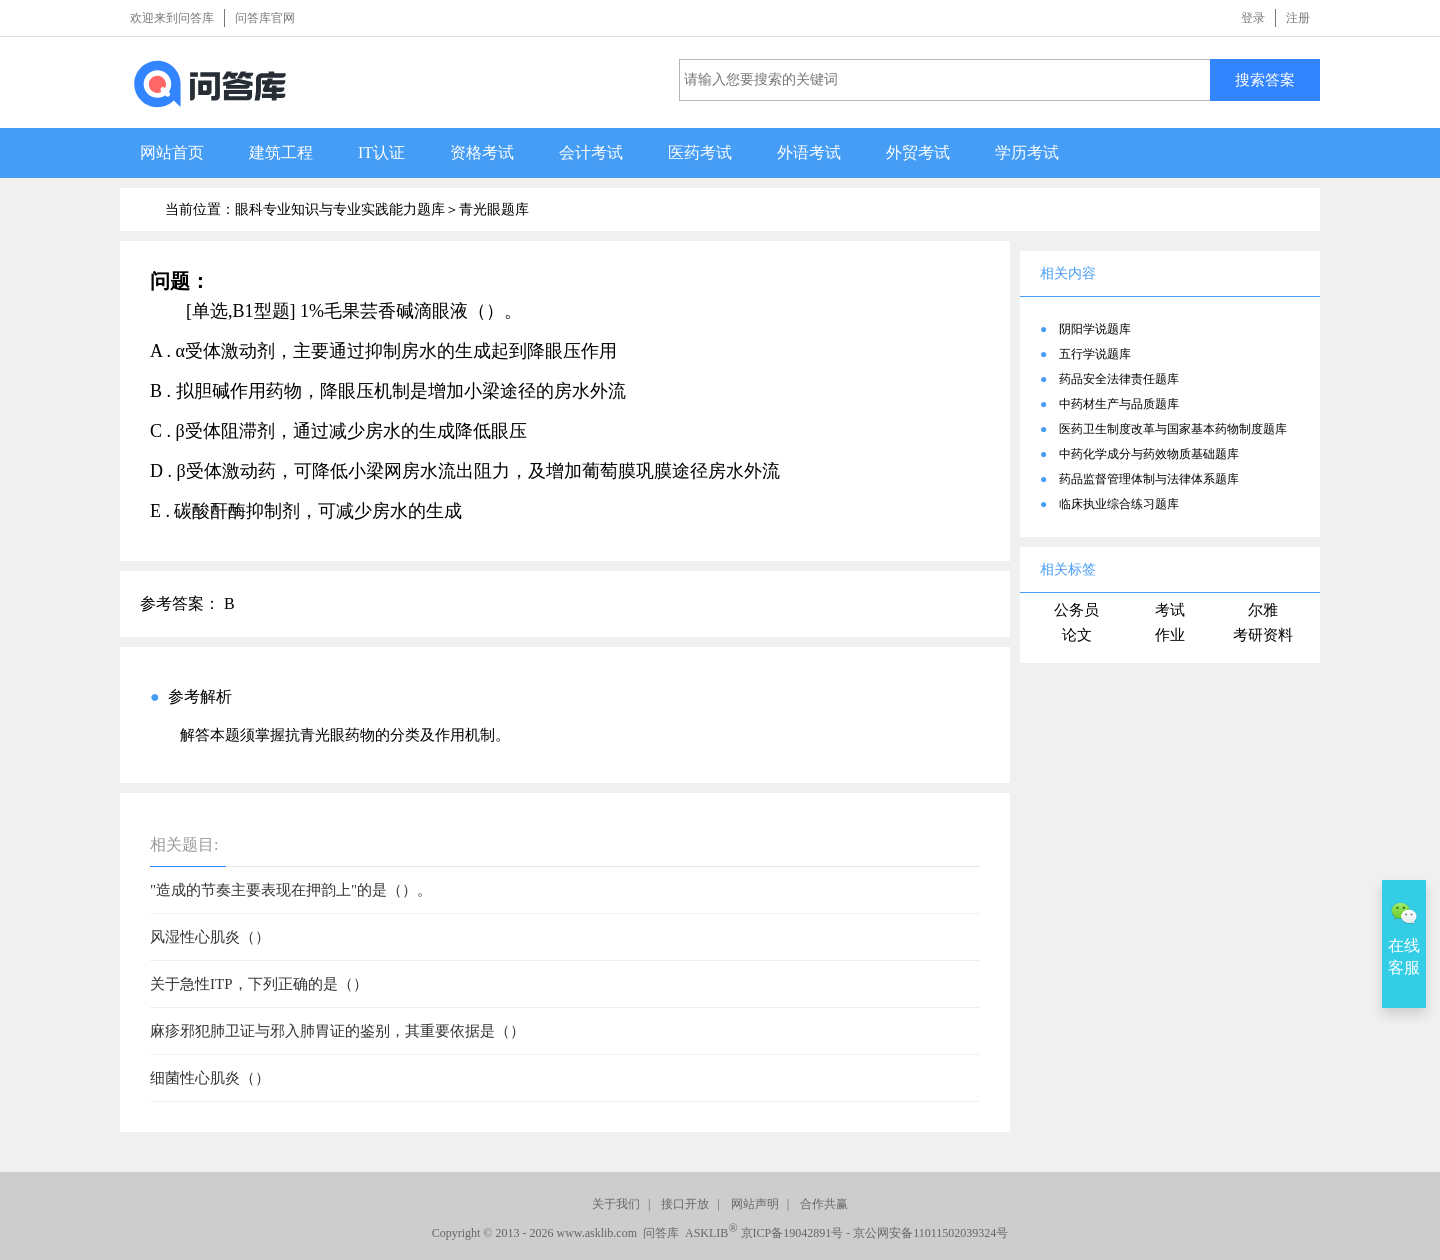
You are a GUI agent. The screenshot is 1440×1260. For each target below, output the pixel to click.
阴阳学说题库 (1095, 329)
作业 (1170, 635)
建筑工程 (281, 152)
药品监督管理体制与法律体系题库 (1149, 479)
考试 (1170, 610)
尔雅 (1263, 610)
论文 (1077, 635)
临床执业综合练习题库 (1119, 504)
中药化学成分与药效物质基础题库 (1149, 454)
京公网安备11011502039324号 (930, 1233)
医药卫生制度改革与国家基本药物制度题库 (1173, 429)
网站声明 (755, 1204)
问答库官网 (265, 18)
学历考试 (1027, 152)
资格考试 (482, 152)
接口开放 (685, 1204)
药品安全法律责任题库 (1119, 379)
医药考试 (700, 152)
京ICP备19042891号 (792, 1233)
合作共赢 (824, 1204)
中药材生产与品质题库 (1119, 404)
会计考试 (591, 152)
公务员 (1076, 610)
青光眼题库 (494, 209)
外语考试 (809, 152)
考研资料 (1263, 635)
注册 (1298, 18)
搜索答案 (1265, 79)
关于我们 (616, 1204)
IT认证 (381, 152)
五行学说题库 (1095, 354)
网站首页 (172, 152)
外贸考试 (918, 152)
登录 (1253, 18)
